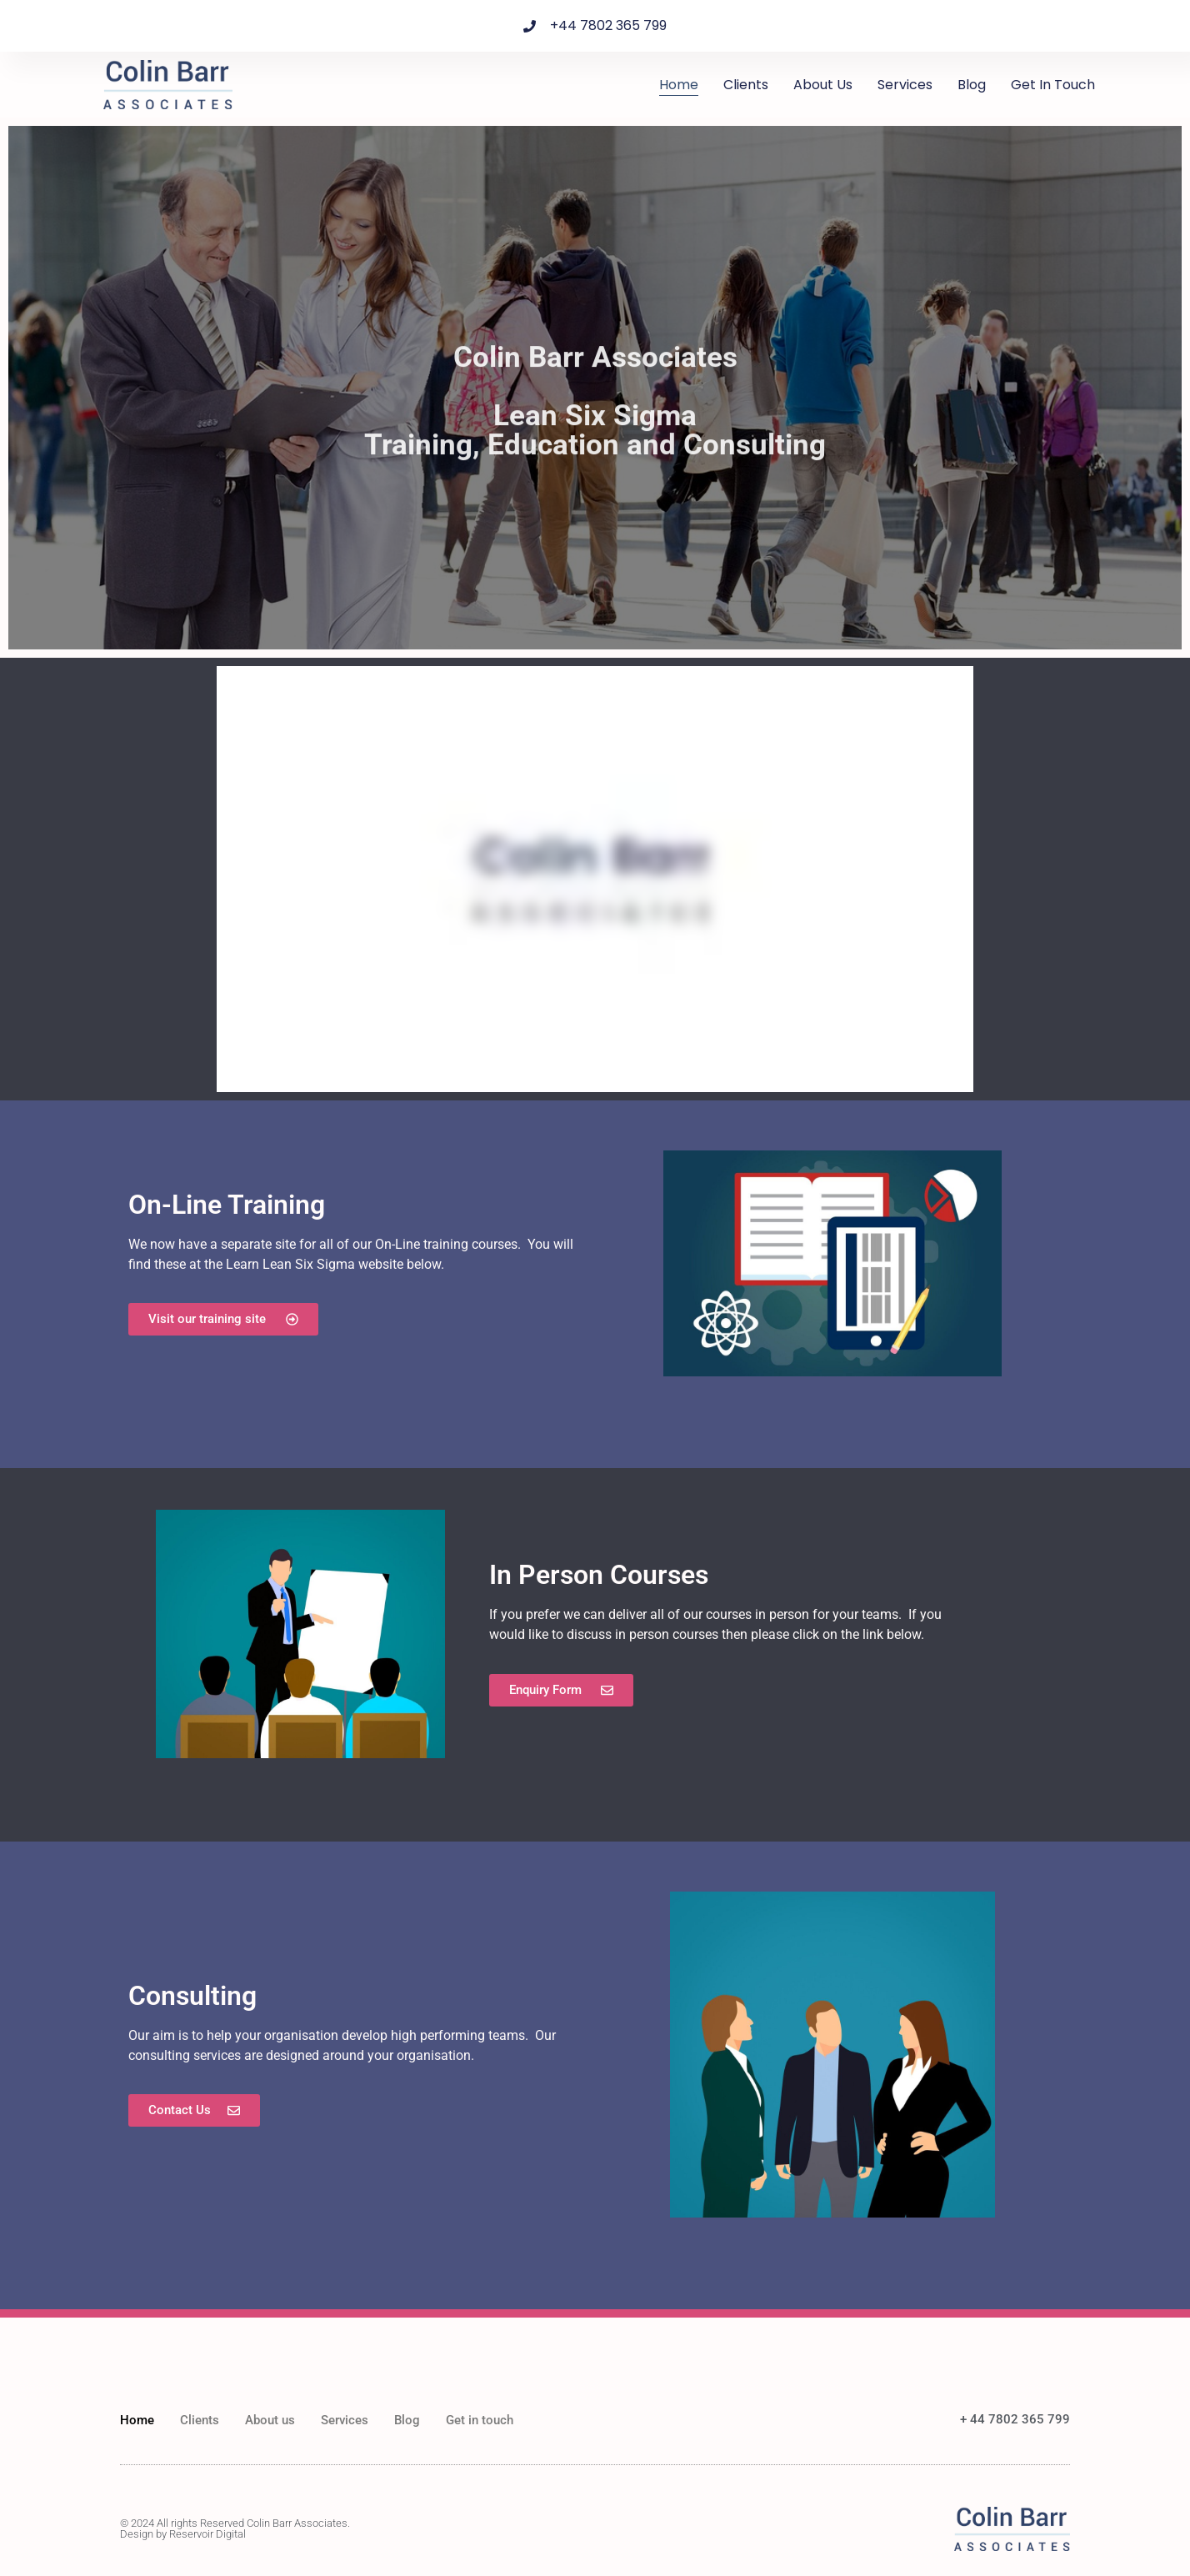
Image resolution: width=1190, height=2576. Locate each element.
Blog (972, 84)
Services (905, 84)
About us (822, 84)
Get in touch (1053, 84)
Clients (745, 84)
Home (678, 84)
